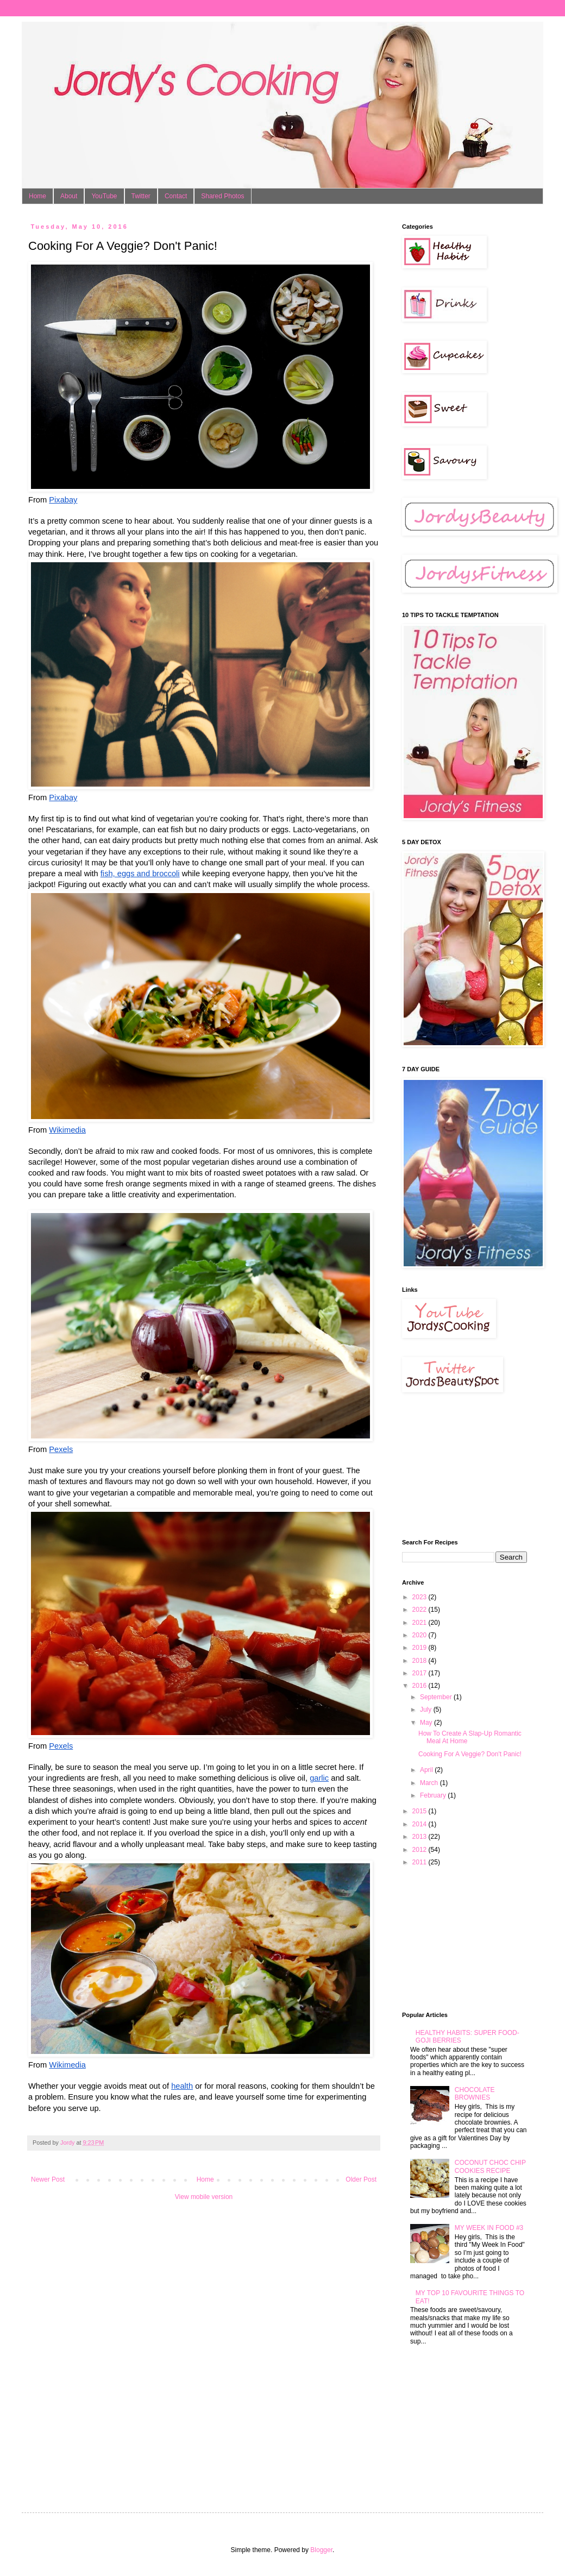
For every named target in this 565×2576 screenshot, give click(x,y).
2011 (420, 1862)
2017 (420, 1673)
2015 (420, 1811)
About (68, 196)
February (434, 1795)
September (437, 1697)
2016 (420, 1685)
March (430, 1783)
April (427, 1770)
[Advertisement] (456, 1465)
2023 (420, 1597)
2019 (420, 1647)
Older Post (361, 2179)
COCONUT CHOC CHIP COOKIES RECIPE (490, 2166)
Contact (176, 196)
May (427, 1722)
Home (37, 196)
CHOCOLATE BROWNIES (475, 2093)
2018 (420, 1660)
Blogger (321, 2550)
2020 (420, 1635)
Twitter (140, 196)
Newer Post (48, 2179)
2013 (420, 1836)
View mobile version (204, 2197)
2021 (420, 1622)
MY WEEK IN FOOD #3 (489, 2228)
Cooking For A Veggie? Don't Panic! (470, 1754)
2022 (420, 1609)
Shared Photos (222, 196)
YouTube (104, 196)
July (427, 1709)
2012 (420, 1850)
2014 (420, 1824)
